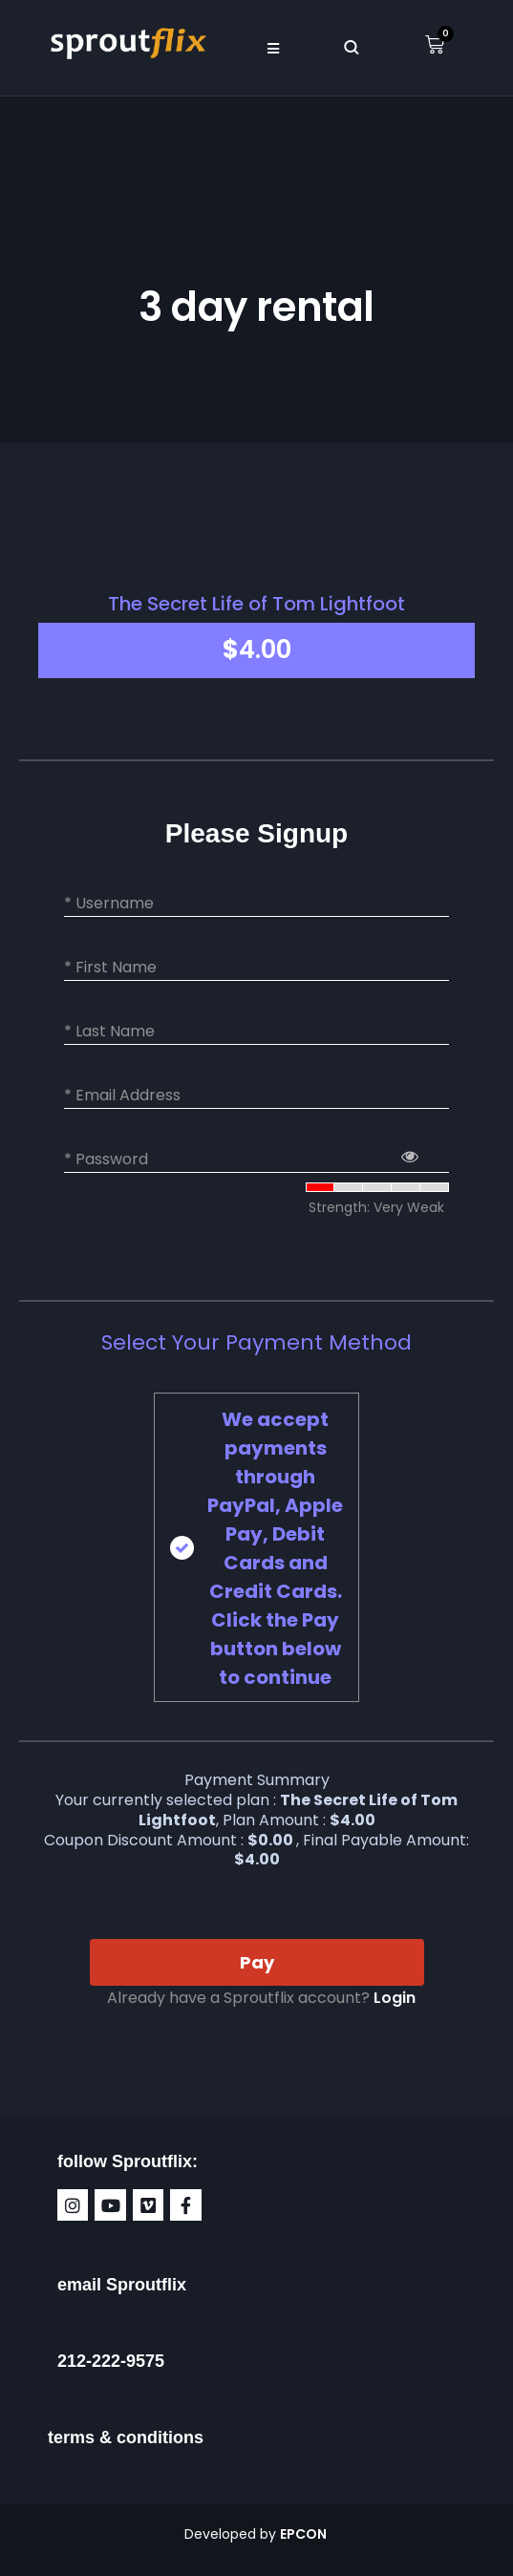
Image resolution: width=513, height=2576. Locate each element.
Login (395, 1998)
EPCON (305, 2534)
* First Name (110, 967)
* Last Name (109, 1031)
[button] (273, 48)
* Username (109, 903)
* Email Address (122, 1095)
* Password (106, 1159)
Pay (257, 1962)
